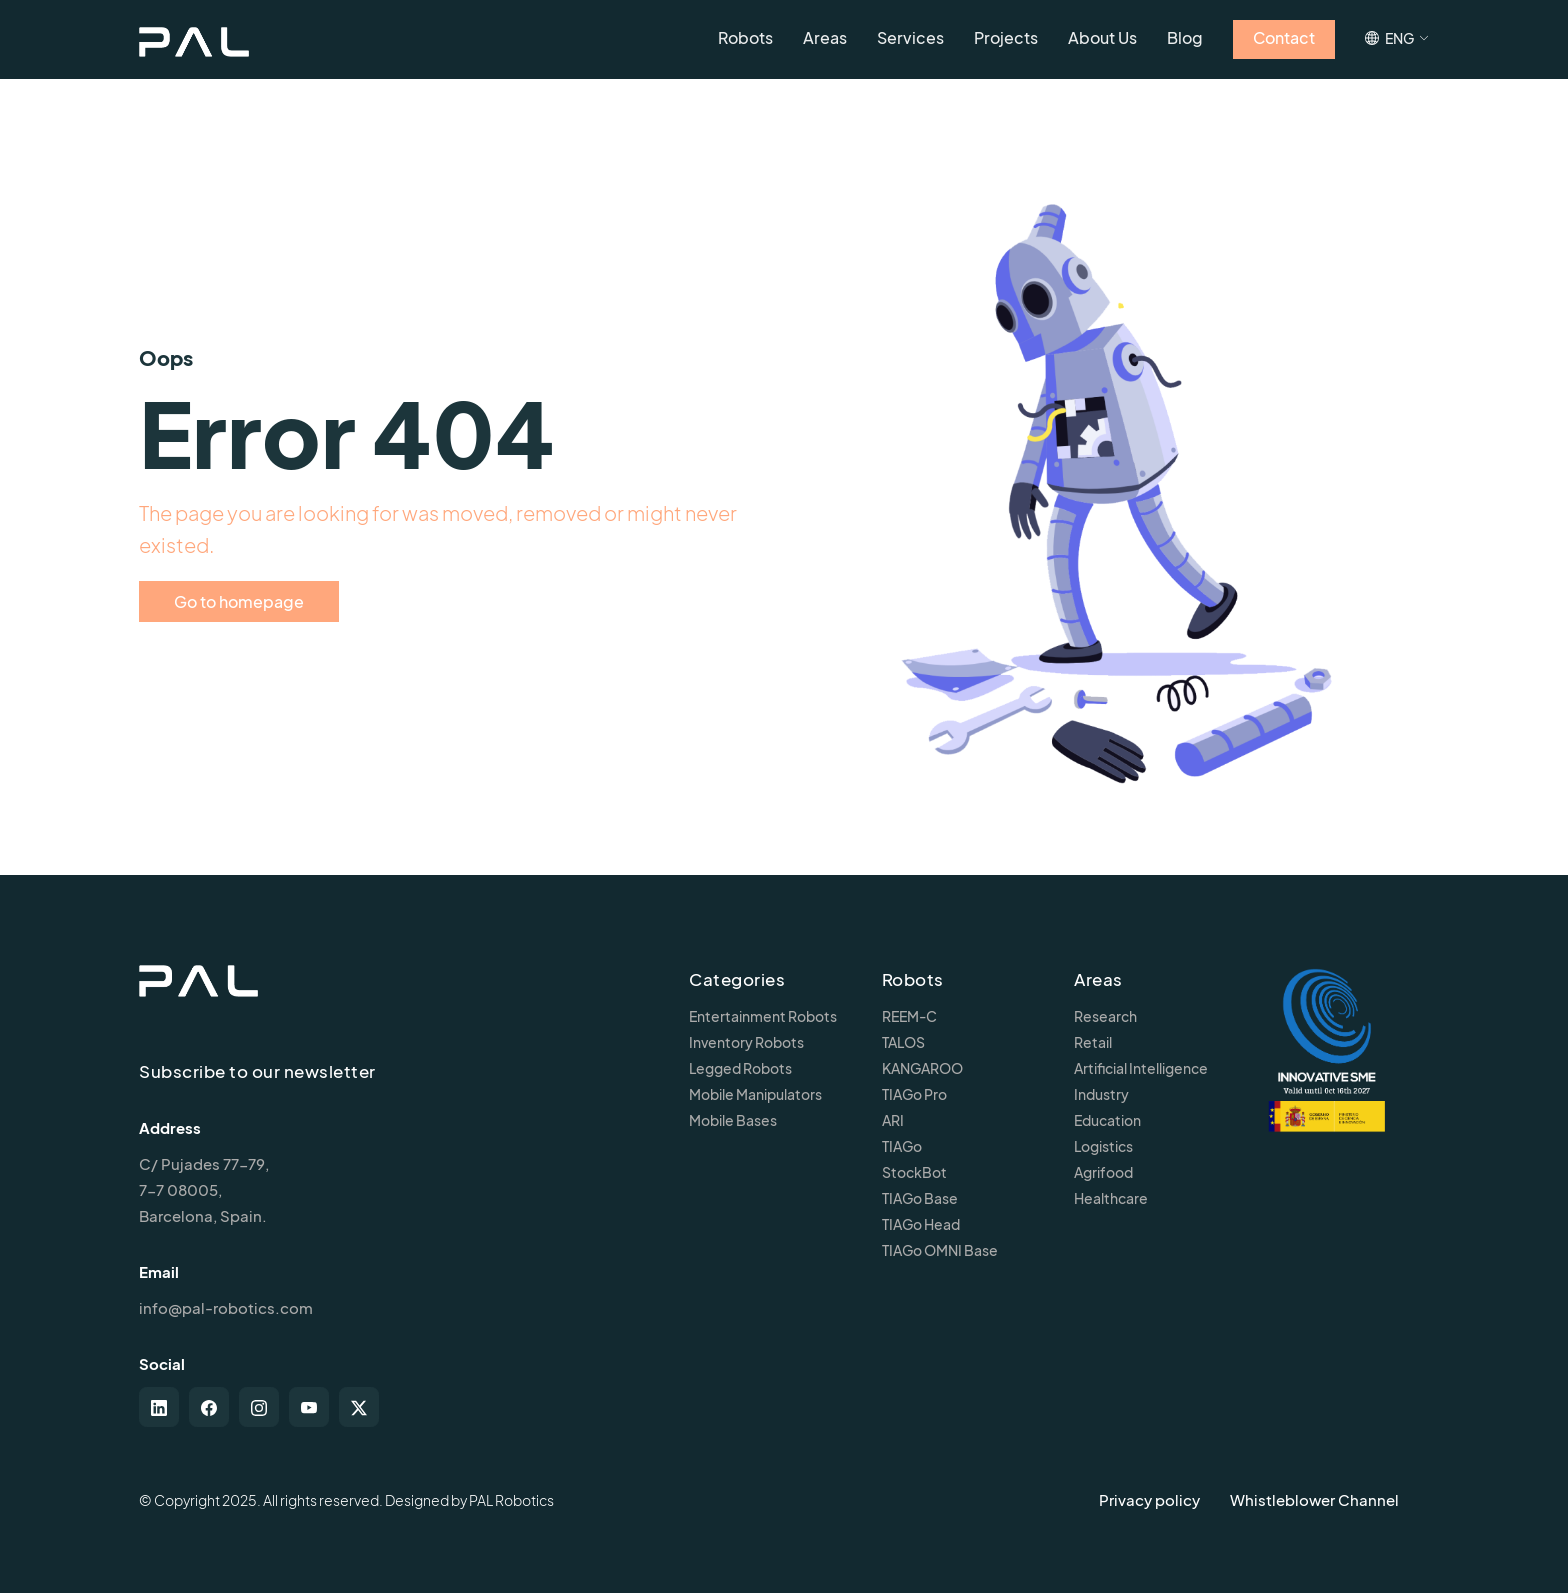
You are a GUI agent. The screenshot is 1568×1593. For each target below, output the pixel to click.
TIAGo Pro (914, 1094)
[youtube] (309, 1407)
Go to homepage (239, 601)
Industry (1101, 1094)
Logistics (1103, 1146)
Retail (1093, 1042)
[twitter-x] (359, 1407)
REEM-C (909, 1016)
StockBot (914, 1172)
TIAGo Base (920, 1198)
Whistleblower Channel (1314, 1499)
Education (1107, 1120)
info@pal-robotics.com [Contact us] (226, 1307)
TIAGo (902, 1146)
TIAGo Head (921, 1224)
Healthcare (1111, 1198)
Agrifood (1103, 1172)
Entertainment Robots (763, 1016)
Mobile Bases (733, 1120)
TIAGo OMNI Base (940, 1250)
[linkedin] (159, 1407)
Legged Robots (740, 1068)
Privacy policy (1149, 1499)
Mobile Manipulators (755, 1094)
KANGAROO (922, 1068)
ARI (893, 1120)
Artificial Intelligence (1141, 1068)
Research (1105, 1016)
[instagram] (259, 1407)
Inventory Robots (746, 1042)
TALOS (903, 1042)
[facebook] (209, 1407)
